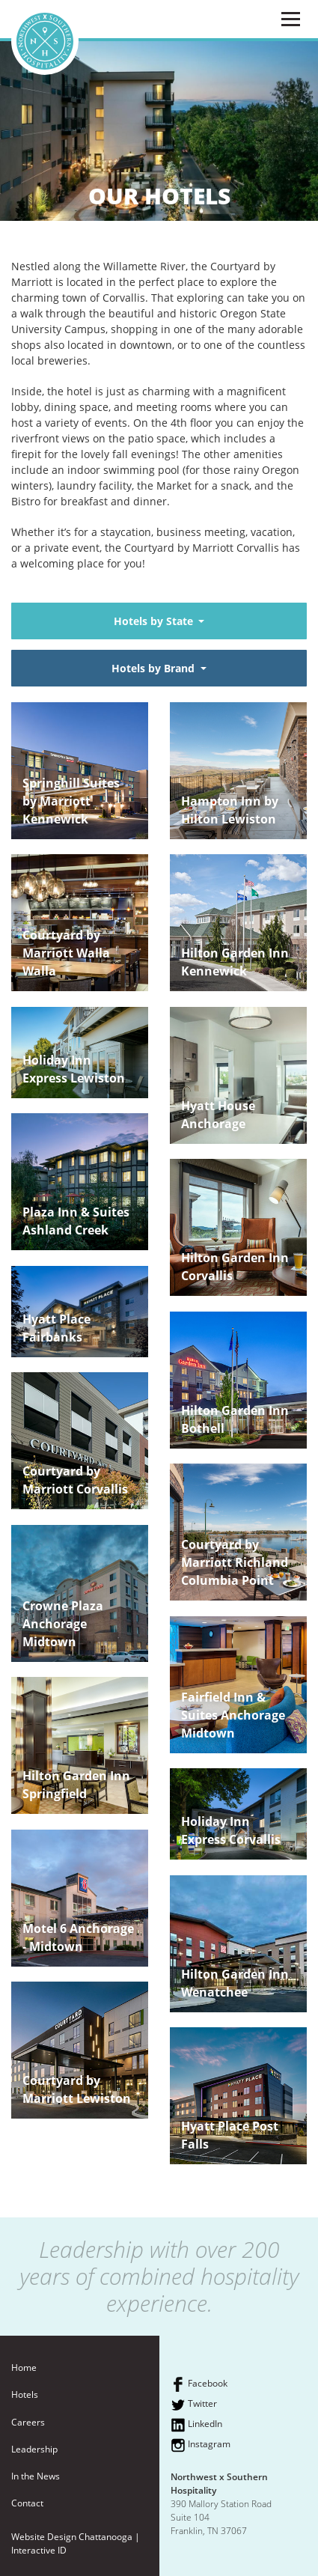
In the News (35, 2476)
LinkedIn (196, 2424)
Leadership (34, 2449)
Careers (28, 2422)
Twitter (194, 2404)
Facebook (199, 2384)
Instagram (200, 2445)
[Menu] (290, 19)
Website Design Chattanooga (71, 2536)
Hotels (24, 2394)
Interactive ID (39, 2550)
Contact (27, 2503)
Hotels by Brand (154, 668)
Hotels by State (155, 621)
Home (24, 2367)
